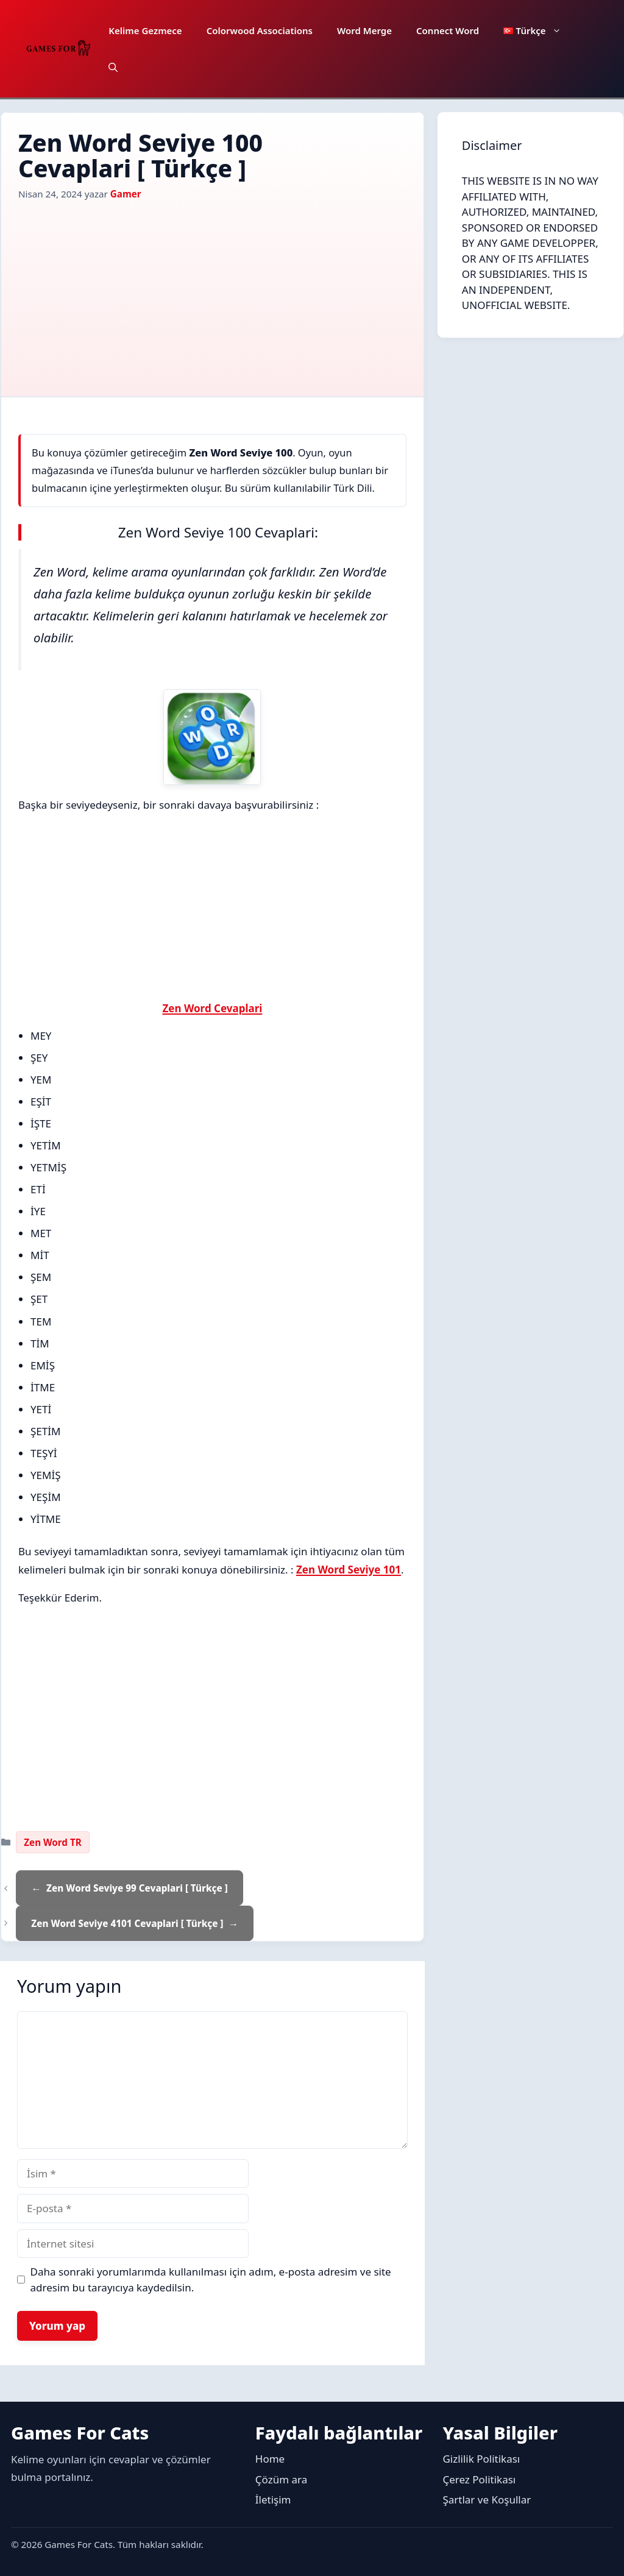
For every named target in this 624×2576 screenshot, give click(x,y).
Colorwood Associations (260, 30)
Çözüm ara (281, 2479)
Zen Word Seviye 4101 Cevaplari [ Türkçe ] (127, 1923)
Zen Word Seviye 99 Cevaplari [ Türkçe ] (137, 1888)
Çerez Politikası (479, 2479)
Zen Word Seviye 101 (348, 1570)
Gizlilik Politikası (481, 2459)
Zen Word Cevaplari (212, 1008)
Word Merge (364, 30)
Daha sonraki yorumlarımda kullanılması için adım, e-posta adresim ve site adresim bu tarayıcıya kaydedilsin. (210, 2279)
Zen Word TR (52, 1842)
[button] (113, 67)
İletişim (273, 2500)
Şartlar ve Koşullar (486, 2500)
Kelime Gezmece (145, 30)
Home (270, 2459)
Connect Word (447, 30)
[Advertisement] (212, 292)
